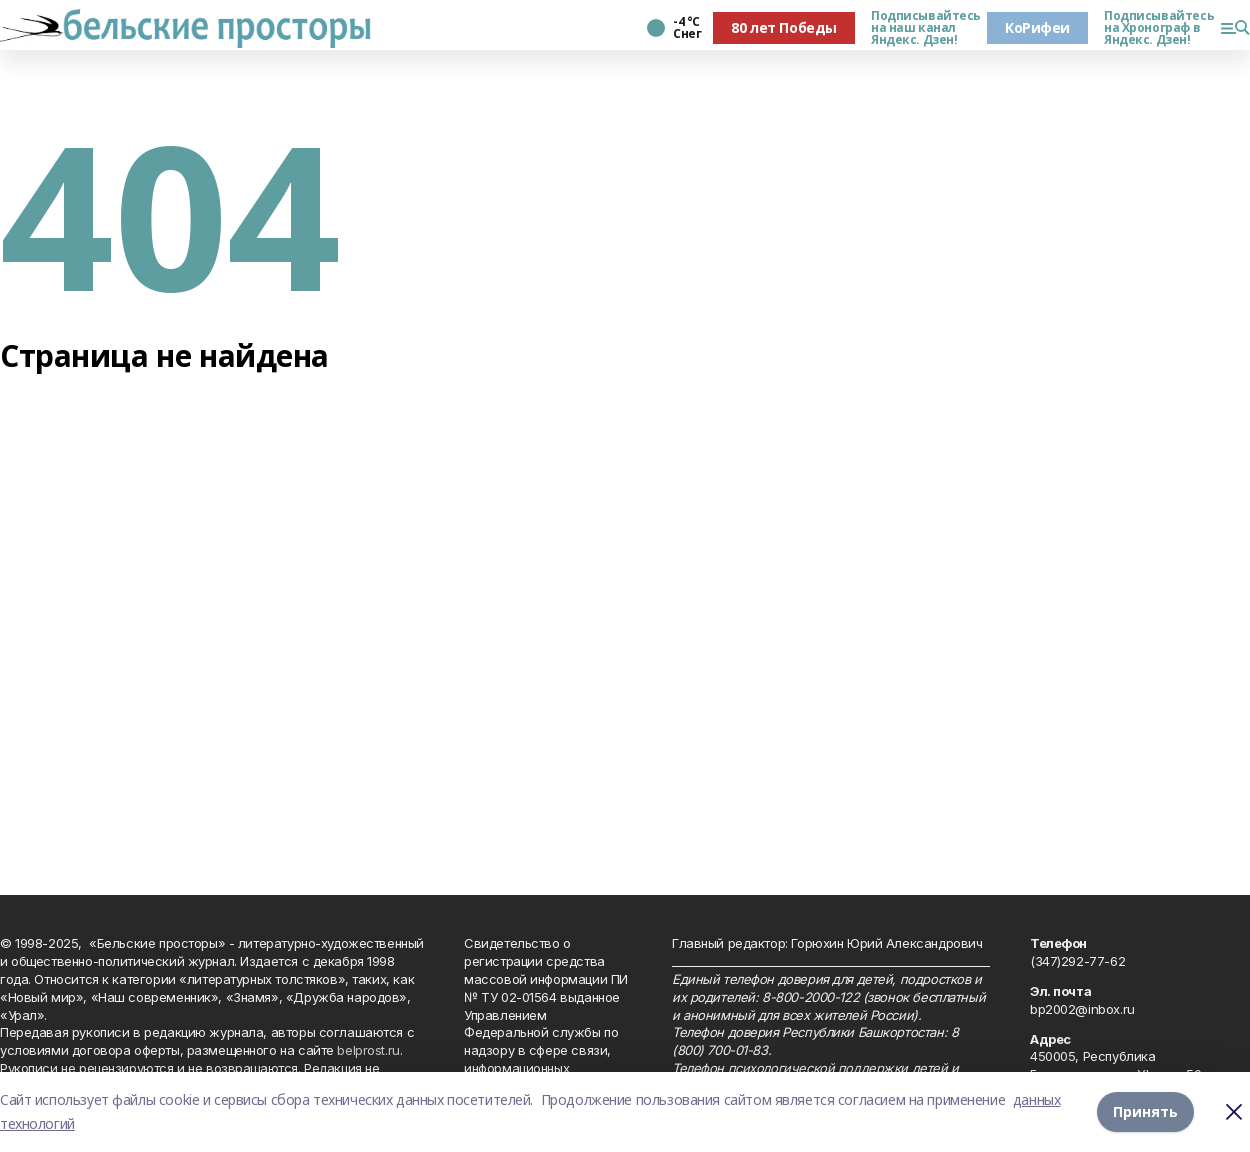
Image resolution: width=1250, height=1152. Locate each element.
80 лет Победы (784, 27)
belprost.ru (368, 1050)
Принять (1145, 1111)
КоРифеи (1037, 27)
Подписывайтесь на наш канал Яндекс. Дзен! (921, 28)
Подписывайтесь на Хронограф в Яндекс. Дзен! (1154, 28)
